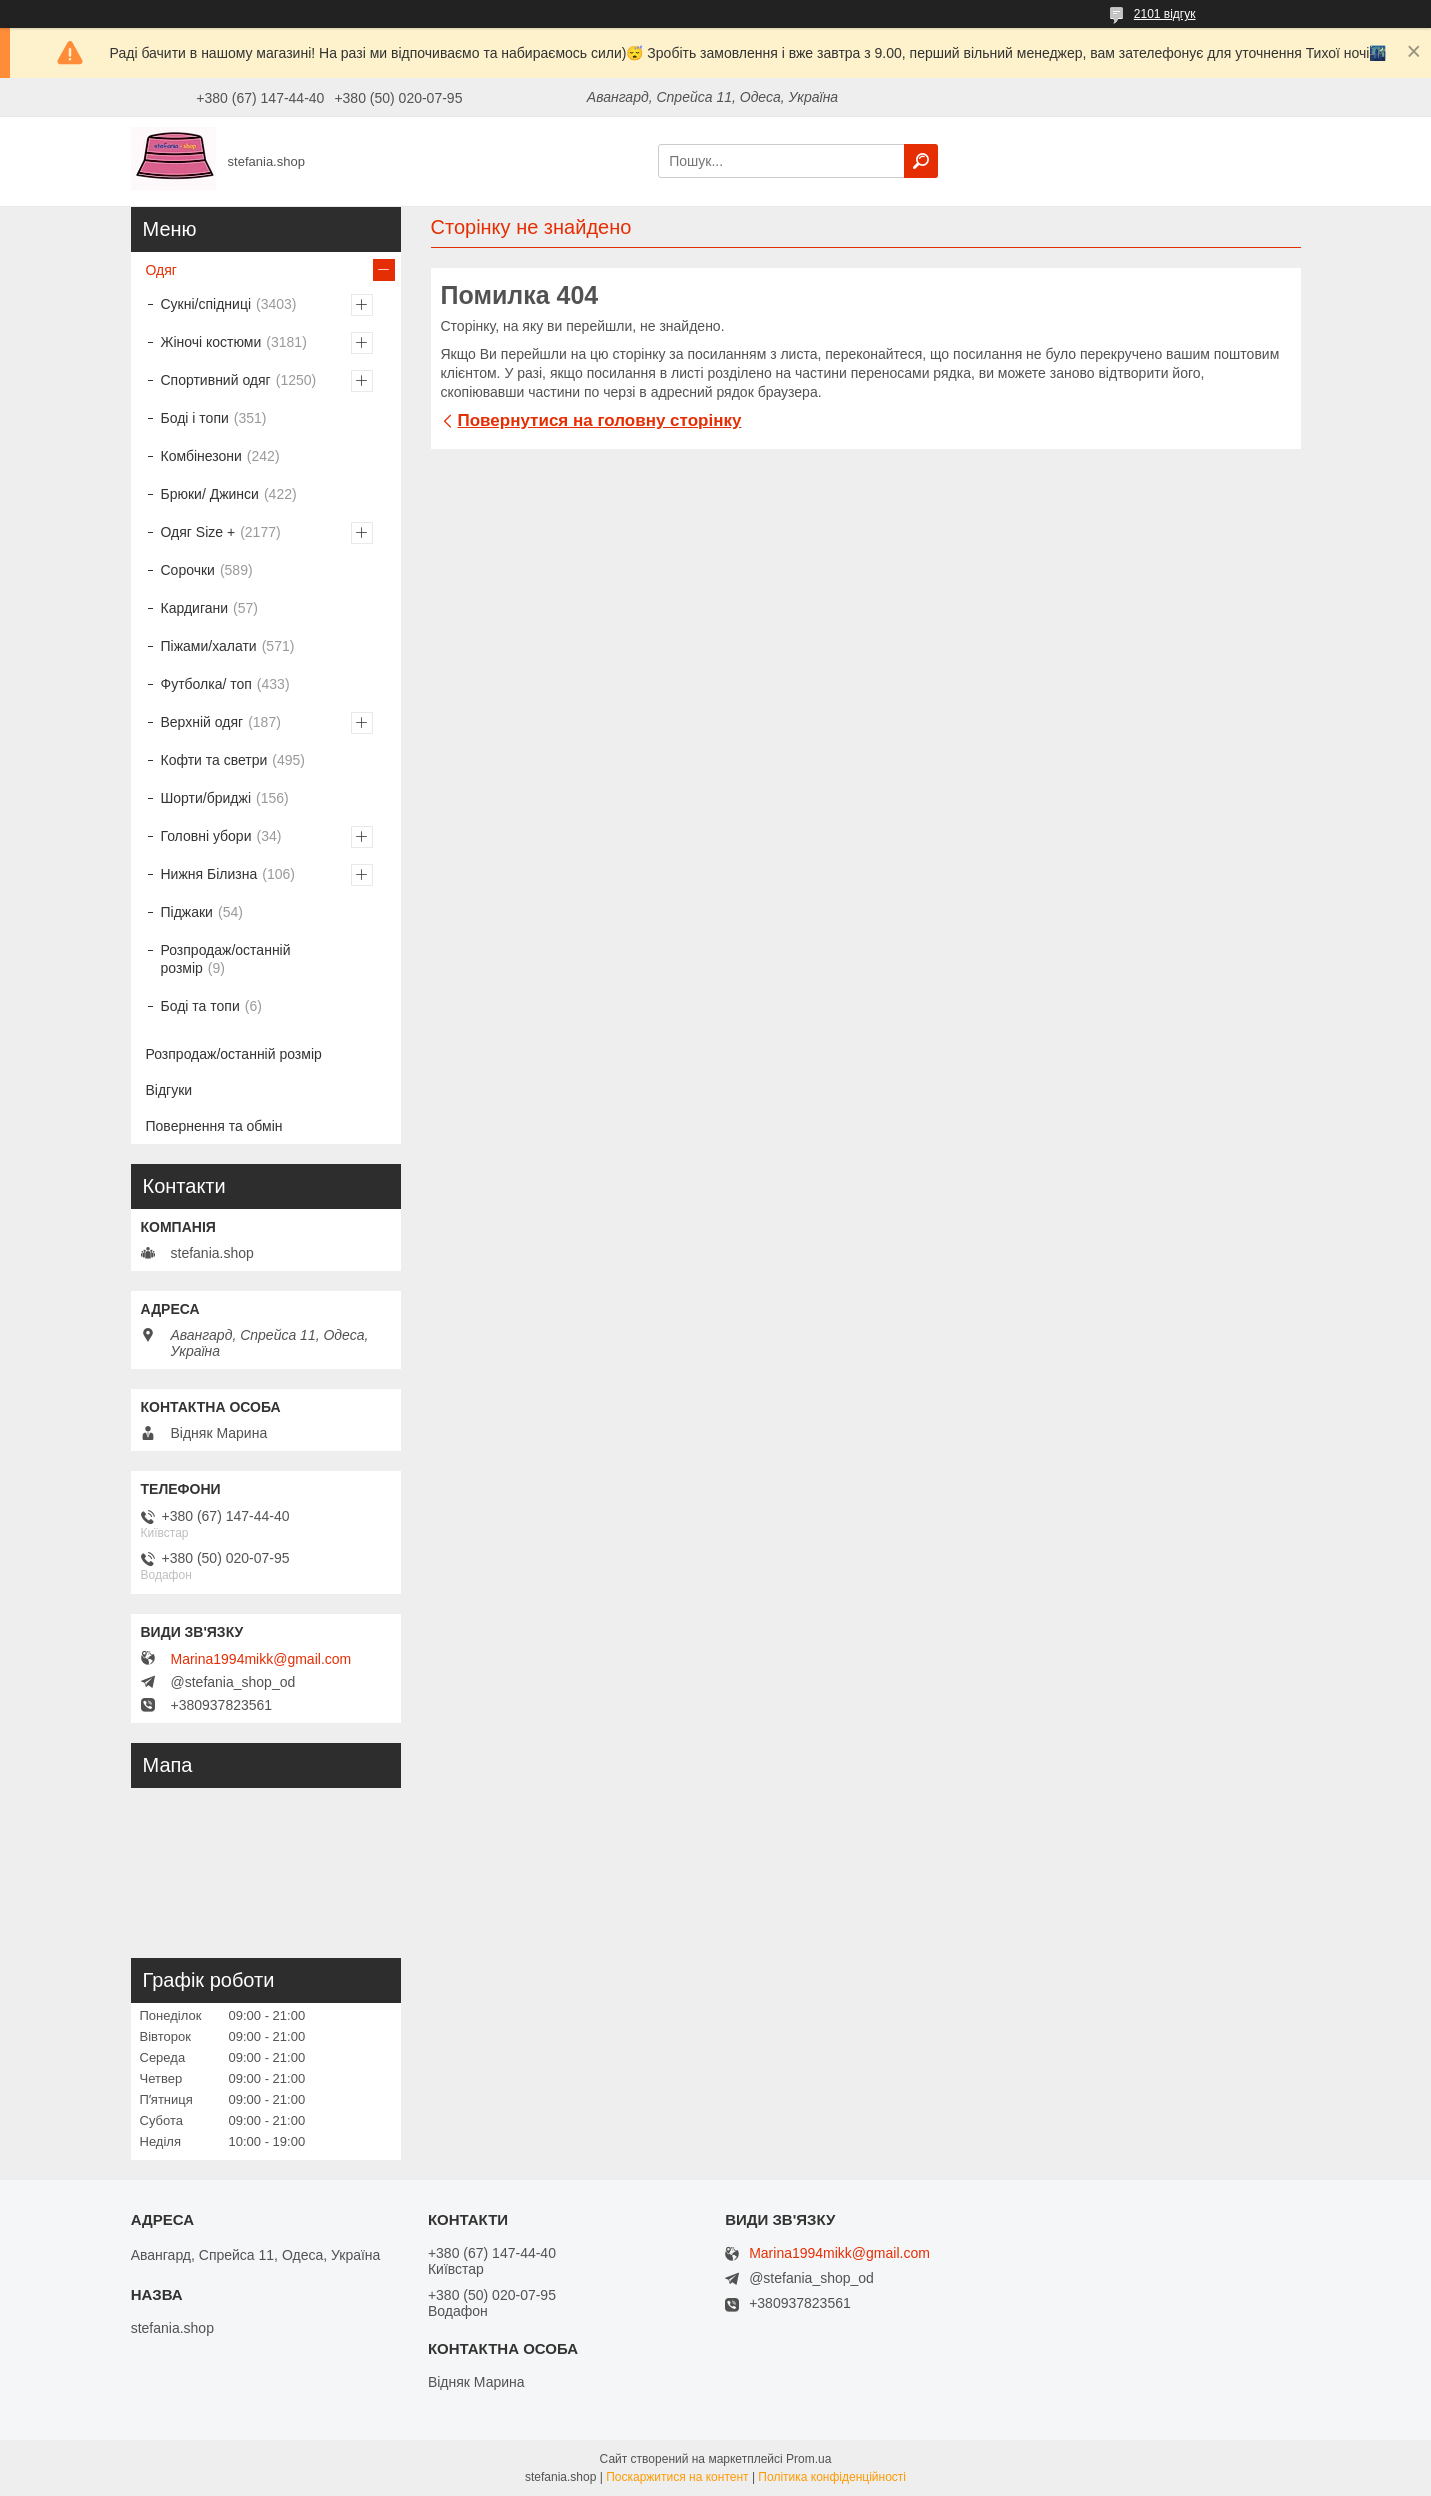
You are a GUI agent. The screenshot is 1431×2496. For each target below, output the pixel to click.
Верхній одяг (202, 722)
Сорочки (188, 570)
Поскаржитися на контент (677, 2477)
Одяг (161, 270)
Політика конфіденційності (832, 2477)
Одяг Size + (198, 532)
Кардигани (195, 608)
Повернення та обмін (214, 1126)
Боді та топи (200, 1006)
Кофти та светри (214, 760)
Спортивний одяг (216, 380)
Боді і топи (195, 418)
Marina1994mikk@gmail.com (261, 1659)
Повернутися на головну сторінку (600, 420)
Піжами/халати (209, 646)
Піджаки (187, 912)
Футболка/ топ (206, 684)
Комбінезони (201, 456)
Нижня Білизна (209, 874)
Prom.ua (808, 2459)
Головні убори (206, 836)
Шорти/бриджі (206, 798)
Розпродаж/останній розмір (226, 959)
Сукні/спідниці (206, 304)
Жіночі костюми (211, 342)
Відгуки (169, 1090)
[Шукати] (921, 161)
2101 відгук (1165, 14)
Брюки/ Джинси (210, 494)
